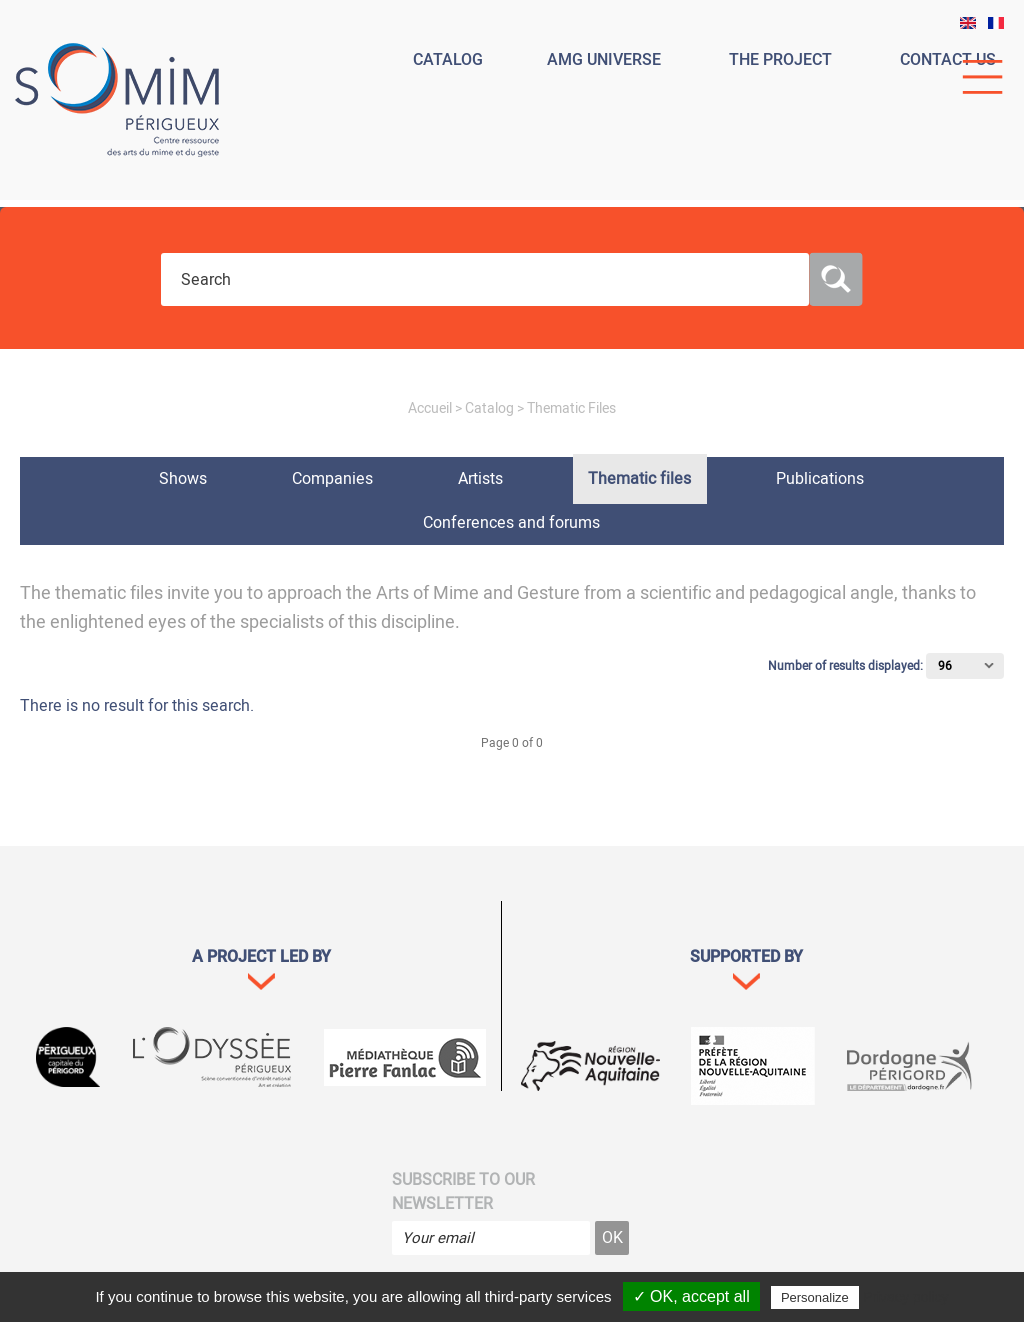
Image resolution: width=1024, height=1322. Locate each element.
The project (780, 60)
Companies (332, 479)
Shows (183, 479)
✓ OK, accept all (691, 1296)
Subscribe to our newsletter (463, 1192)
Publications (820, 479)
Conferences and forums (511, 523)
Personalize (815, 1297)
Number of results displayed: (847, 666)
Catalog (448, 60)
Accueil (430, 408)
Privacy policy (906, 1297)
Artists (480, 479)
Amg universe (604, 60)
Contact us (948, 60)
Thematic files (639, 479)
